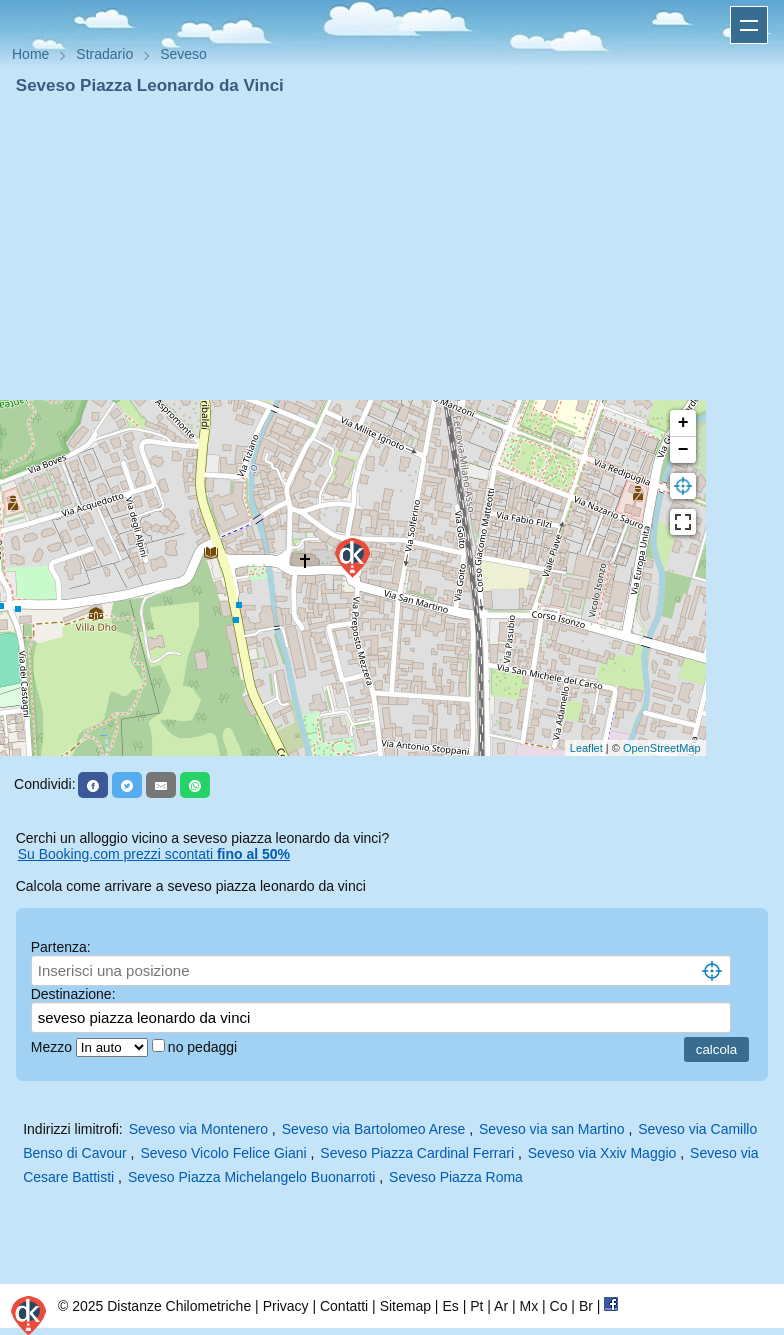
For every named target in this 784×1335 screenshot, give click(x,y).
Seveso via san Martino (552, 1129)
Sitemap (405, 1306)
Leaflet (586, 748)
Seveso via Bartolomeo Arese (374, 1129)
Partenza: (61, 947)
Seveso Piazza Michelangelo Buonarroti (251, 1177)
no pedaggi (204, 1047)
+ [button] (683, 423)
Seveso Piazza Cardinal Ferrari (417, 1153)
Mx (528, 1306)
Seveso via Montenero (198, 1129)
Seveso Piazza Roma (456, 1177)
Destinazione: (73, 994)
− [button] (683, 450)
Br (586, 1306)
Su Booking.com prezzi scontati (154, 854)
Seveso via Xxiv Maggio (602, 1153)
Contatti (344, 1306)
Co (559, 1306)
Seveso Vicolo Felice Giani (223, 1153)
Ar (501, 1306)
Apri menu (749, 25)
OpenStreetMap (662, 748)
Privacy (286, 1306)
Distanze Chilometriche (179, 1306)
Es (450, 1306)
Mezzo (53, 1047)
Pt (476, 1306)
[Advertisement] (392, 248)
